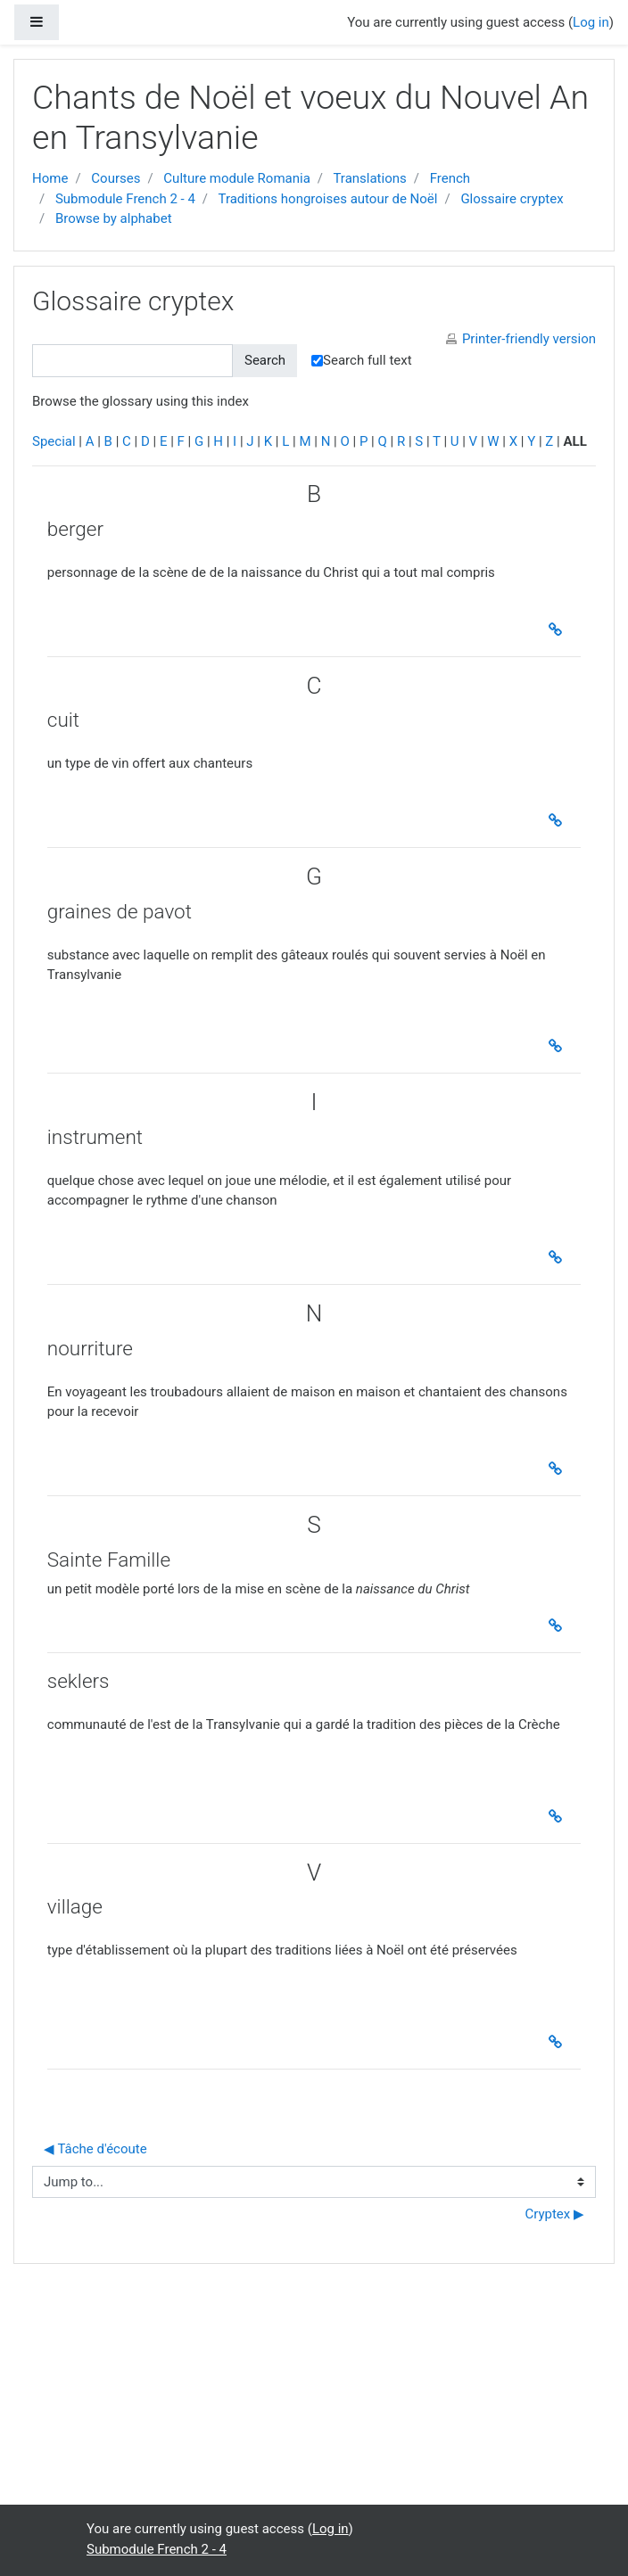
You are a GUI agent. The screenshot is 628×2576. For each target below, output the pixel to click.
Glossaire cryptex (511, 199)
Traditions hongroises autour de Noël (328, 199)
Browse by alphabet (113, 218)
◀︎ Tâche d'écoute (95, 2149)
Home (50, 178)
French (450, 178)
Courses (115, 178)
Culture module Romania (236, 178)
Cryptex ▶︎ (554, 2214)
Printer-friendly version (529, 339)
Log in (591, 22)
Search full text (361, 360)
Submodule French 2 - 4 (125, 199)
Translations (369, 178)
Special (54, 441)
